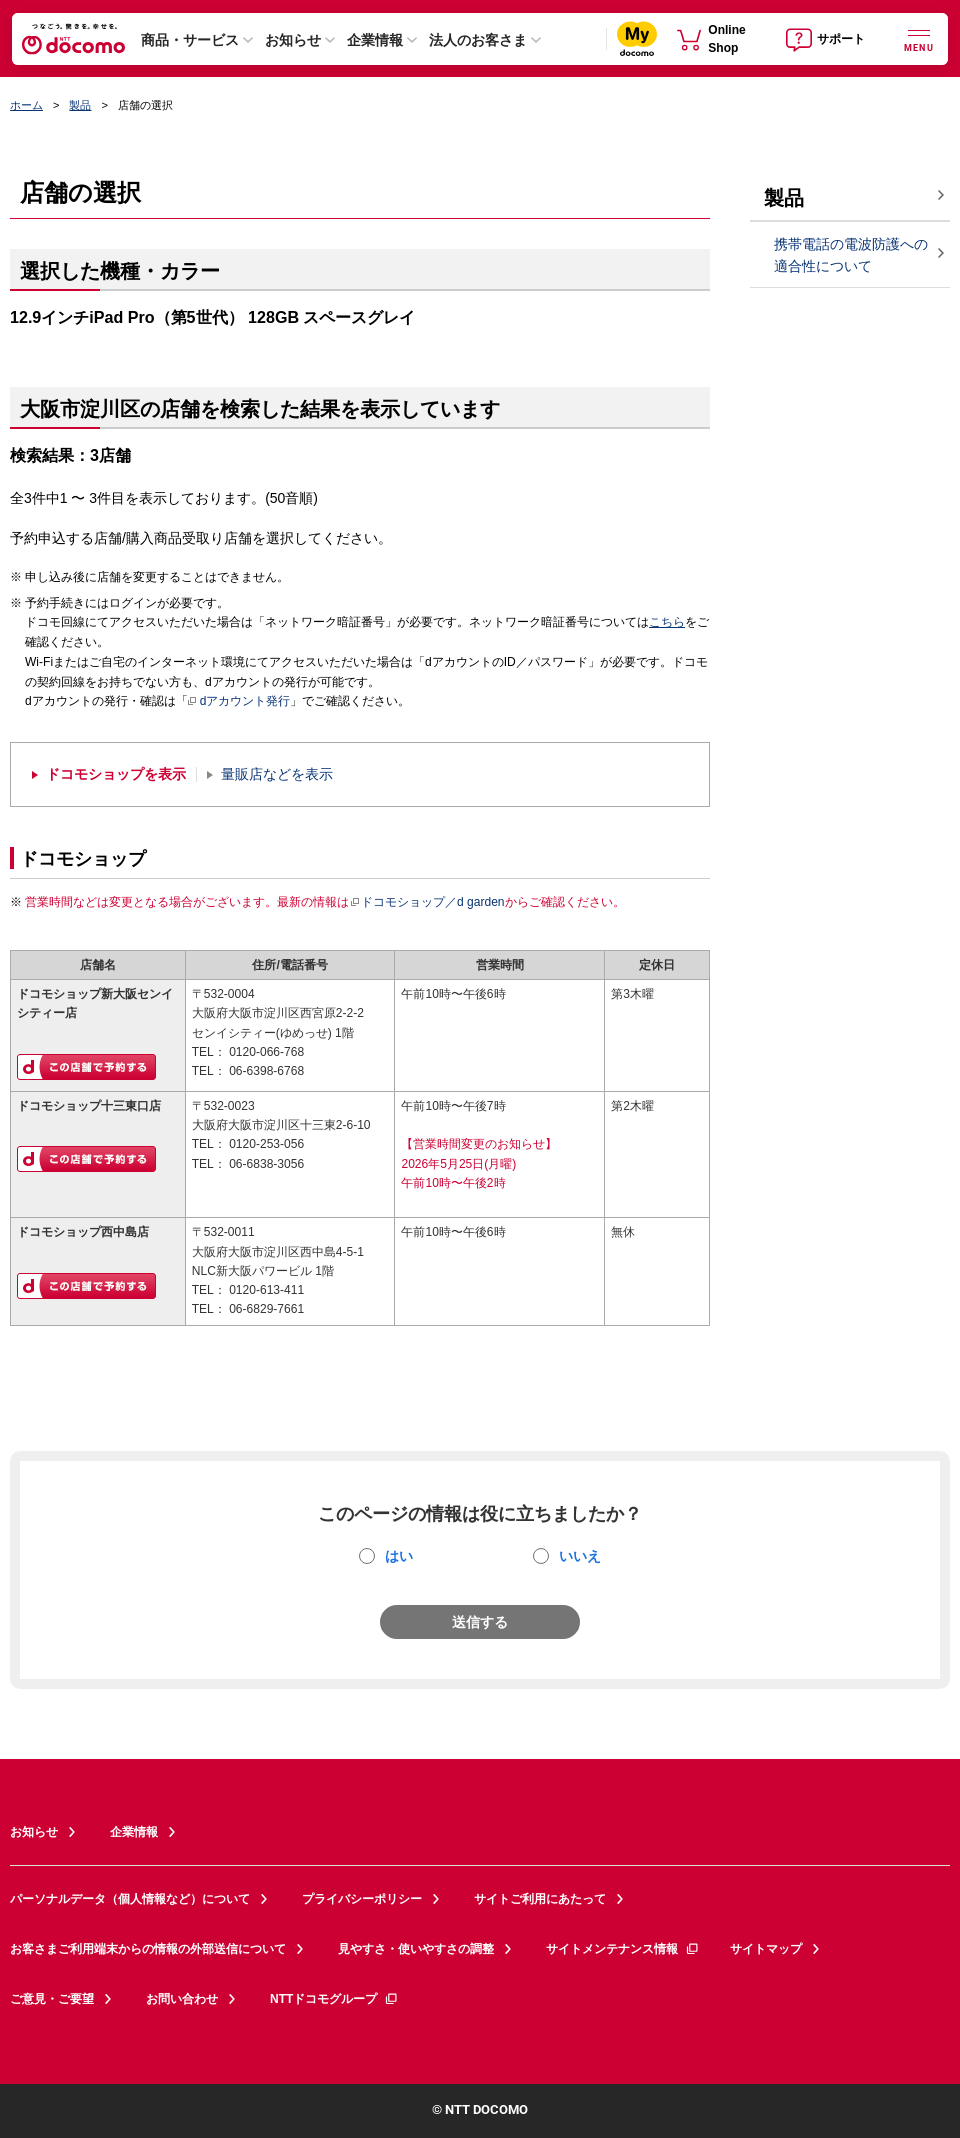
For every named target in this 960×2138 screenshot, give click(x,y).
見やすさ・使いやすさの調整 (416, 1949)
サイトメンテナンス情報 (623, 1949)
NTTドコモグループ (334, 1999)
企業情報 (375, 40)
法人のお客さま (478, 40)
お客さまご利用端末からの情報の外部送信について (148, 1949)
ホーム (26, 105)
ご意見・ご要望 (52, 1999)
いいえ (580, 1556)
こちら (667, 622)
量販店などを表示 (277, 774)
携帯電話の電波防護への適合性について (851, 255)
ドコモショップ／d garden (427, 902)
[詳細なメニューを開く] (919, 38)
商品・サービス (190, 40)
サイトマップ (766, 1949)
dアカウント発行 (239, 702)
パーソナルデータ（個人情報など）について (130, 1899)
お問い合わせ (182, 1999)
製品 (80, 105)
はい (399, 1556)
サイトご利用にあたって (540, 1899)
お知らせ (293, 40)
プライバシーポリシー (362, 1899)
